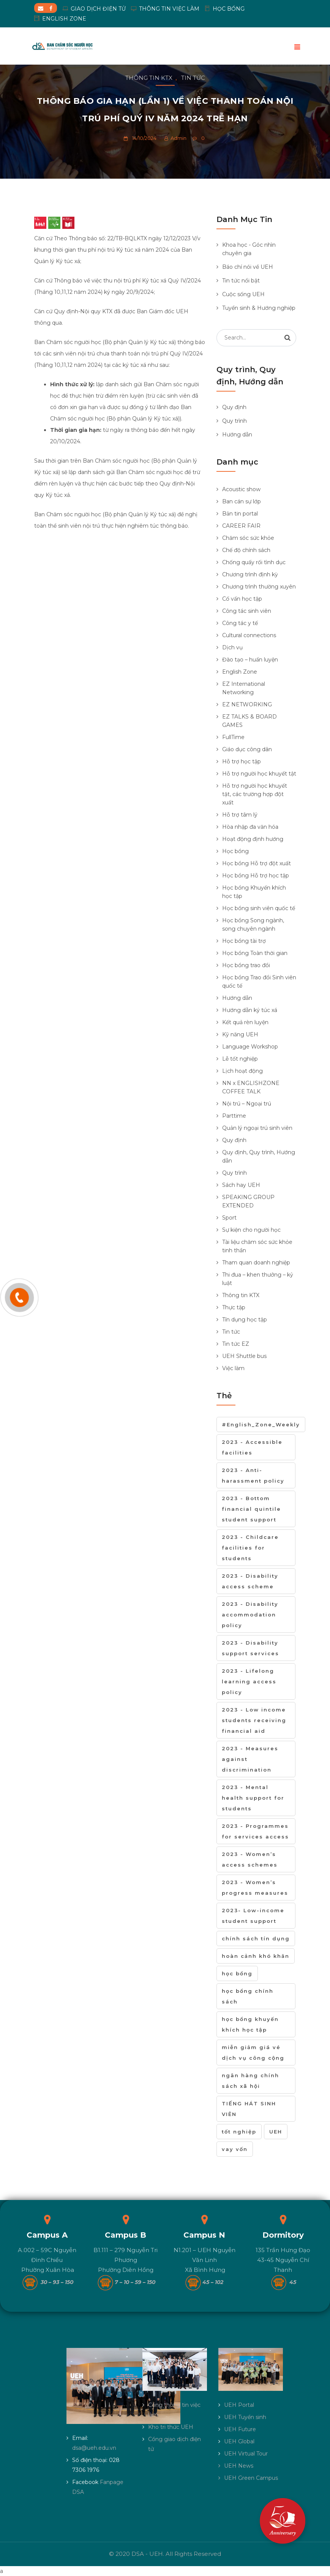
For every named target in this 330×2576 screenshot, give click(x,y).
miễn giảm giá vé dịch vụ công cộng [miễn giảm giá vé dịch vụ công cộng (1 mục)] (253, 2052)
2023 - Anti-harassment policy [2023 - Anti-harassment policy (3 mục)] (253, 1475)
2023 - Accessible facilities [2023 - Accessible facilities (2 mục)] (252, 1447)
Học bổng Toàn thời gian (254, 953)
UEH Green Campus (251, 2477)
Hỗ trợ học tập (241, 761)
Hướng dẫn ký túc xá (249, 1010)
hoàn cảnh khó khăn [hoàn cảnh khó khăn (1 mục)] (255, 1956)
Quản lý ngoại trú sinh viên (257, 1128)
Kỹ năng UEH (240, 1034)
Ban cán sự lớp (241, 501)
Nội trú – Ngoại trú (246, 1103)
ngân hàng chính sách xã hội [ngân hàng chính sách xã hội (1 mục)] (250, 2080)
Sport (229, 1217)
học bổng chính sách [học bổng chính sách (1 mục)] (247, 1996)
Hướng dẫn (237, 434)
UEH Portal (239, 2405)
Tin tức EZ (235, 1343)
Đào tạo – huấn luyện (250, 659)
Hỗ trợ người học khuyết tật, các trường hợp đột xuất (254, 794)
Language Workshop (250, 1046)
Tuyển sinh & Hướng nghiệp (258, 308)
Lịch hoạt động (242, 1071)
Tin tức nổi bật (241, 280)
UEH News (238, 2465)
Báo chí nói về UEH (247, 266)
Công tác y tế (240, 623)
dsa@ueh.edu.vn (94, 2447)
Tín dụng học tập (244, 1319)
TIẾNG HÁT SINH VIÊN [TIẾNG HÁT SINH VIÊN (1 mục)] (249, 2108)
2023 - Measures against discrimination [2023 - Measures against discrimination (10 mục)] (250, 1759)
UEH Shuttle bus (244, 1356)
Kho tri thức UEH (170, 2427)
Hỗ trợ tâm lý (239, 814)
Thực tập (233, 1307)
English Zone (239, 671)
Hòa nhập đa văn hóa (250, 826)
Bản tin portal (240, 513)
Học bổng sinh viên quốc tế (258, 908)
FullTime (233, 737)
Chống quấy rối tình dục (254, 562)
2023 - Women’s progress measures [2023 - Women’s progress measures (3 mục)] (255, 1887)
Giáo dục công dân (247, 749)
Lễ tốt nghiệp (240, 1058)
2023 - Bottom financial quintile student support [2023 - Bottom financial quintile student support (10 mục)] (251, 1509)
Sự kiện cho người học (251, 1229)
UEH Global (239, 2441)
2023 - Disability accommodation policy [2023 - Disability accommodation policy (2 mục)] (250, 1614)
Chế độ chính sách (246, 550)
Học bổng (235, 851)
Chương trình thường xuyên (259, 586)
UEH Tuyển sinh (245, 2417)
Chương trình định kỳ (250, 574)
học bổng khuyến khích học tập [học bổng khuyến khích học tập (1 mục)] (250, 2024)
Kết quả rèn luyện (245, 1022)
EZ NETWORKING (247, 704)
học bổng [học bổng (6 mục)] (237, 1973)
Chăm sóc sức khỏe (248, 538)
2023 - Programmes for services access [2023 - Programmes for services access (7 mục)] (255, 1831)
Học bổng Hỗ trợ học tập (255, 875)
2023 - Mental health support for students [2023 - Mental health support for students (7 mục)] (253, 1797)
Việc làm (233, 1368)
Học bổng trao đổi (246, 965)
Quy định (234, 407)
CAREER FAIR (241, 525)
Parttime (234, 1115)
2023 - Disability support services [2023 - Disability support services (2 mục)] (250, 1648)
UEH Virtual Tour (246, 2453)
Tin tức (193, 77)
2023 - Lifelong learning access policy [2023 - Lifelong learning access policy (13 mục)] (249, 1681)
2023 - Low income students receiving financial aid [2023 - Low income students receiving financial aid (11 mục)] (254, 1720)
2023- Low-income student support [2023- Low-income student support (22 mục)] (253, 1915)
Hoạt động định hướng (252, 839)
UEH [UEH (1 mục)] (275, 2132)
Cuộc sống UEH (243, 294)
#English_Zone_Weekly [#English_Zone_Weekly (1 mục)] (261, 1424)
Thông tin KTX (148, 77)
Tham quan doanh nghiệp (256, 1262)
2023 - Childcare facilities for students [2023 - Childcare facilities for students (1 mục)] (250, 1547)
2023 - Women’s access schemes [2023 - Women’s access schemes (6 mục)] (250, 1859)
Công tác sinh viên (246, 611)
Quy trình (234, 420)
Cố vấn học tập (242, 598)
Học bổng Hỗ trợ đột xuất (256, 863)
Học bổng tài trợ (244, 940)
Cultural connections (249, 635)
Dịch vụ (232, 647)
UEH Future (240, 2429)
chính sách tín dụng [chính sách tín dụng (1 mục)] (256, 1938)
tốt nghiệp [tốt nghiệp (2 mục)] (239, 2132)
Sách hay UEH (241, 1185)
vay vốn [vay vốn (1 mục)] (235, 2149)
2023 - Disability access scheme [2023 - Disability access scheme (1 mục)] (250, 1581)
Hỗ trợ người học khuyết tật (259, 773)
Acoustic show (241, 489)
